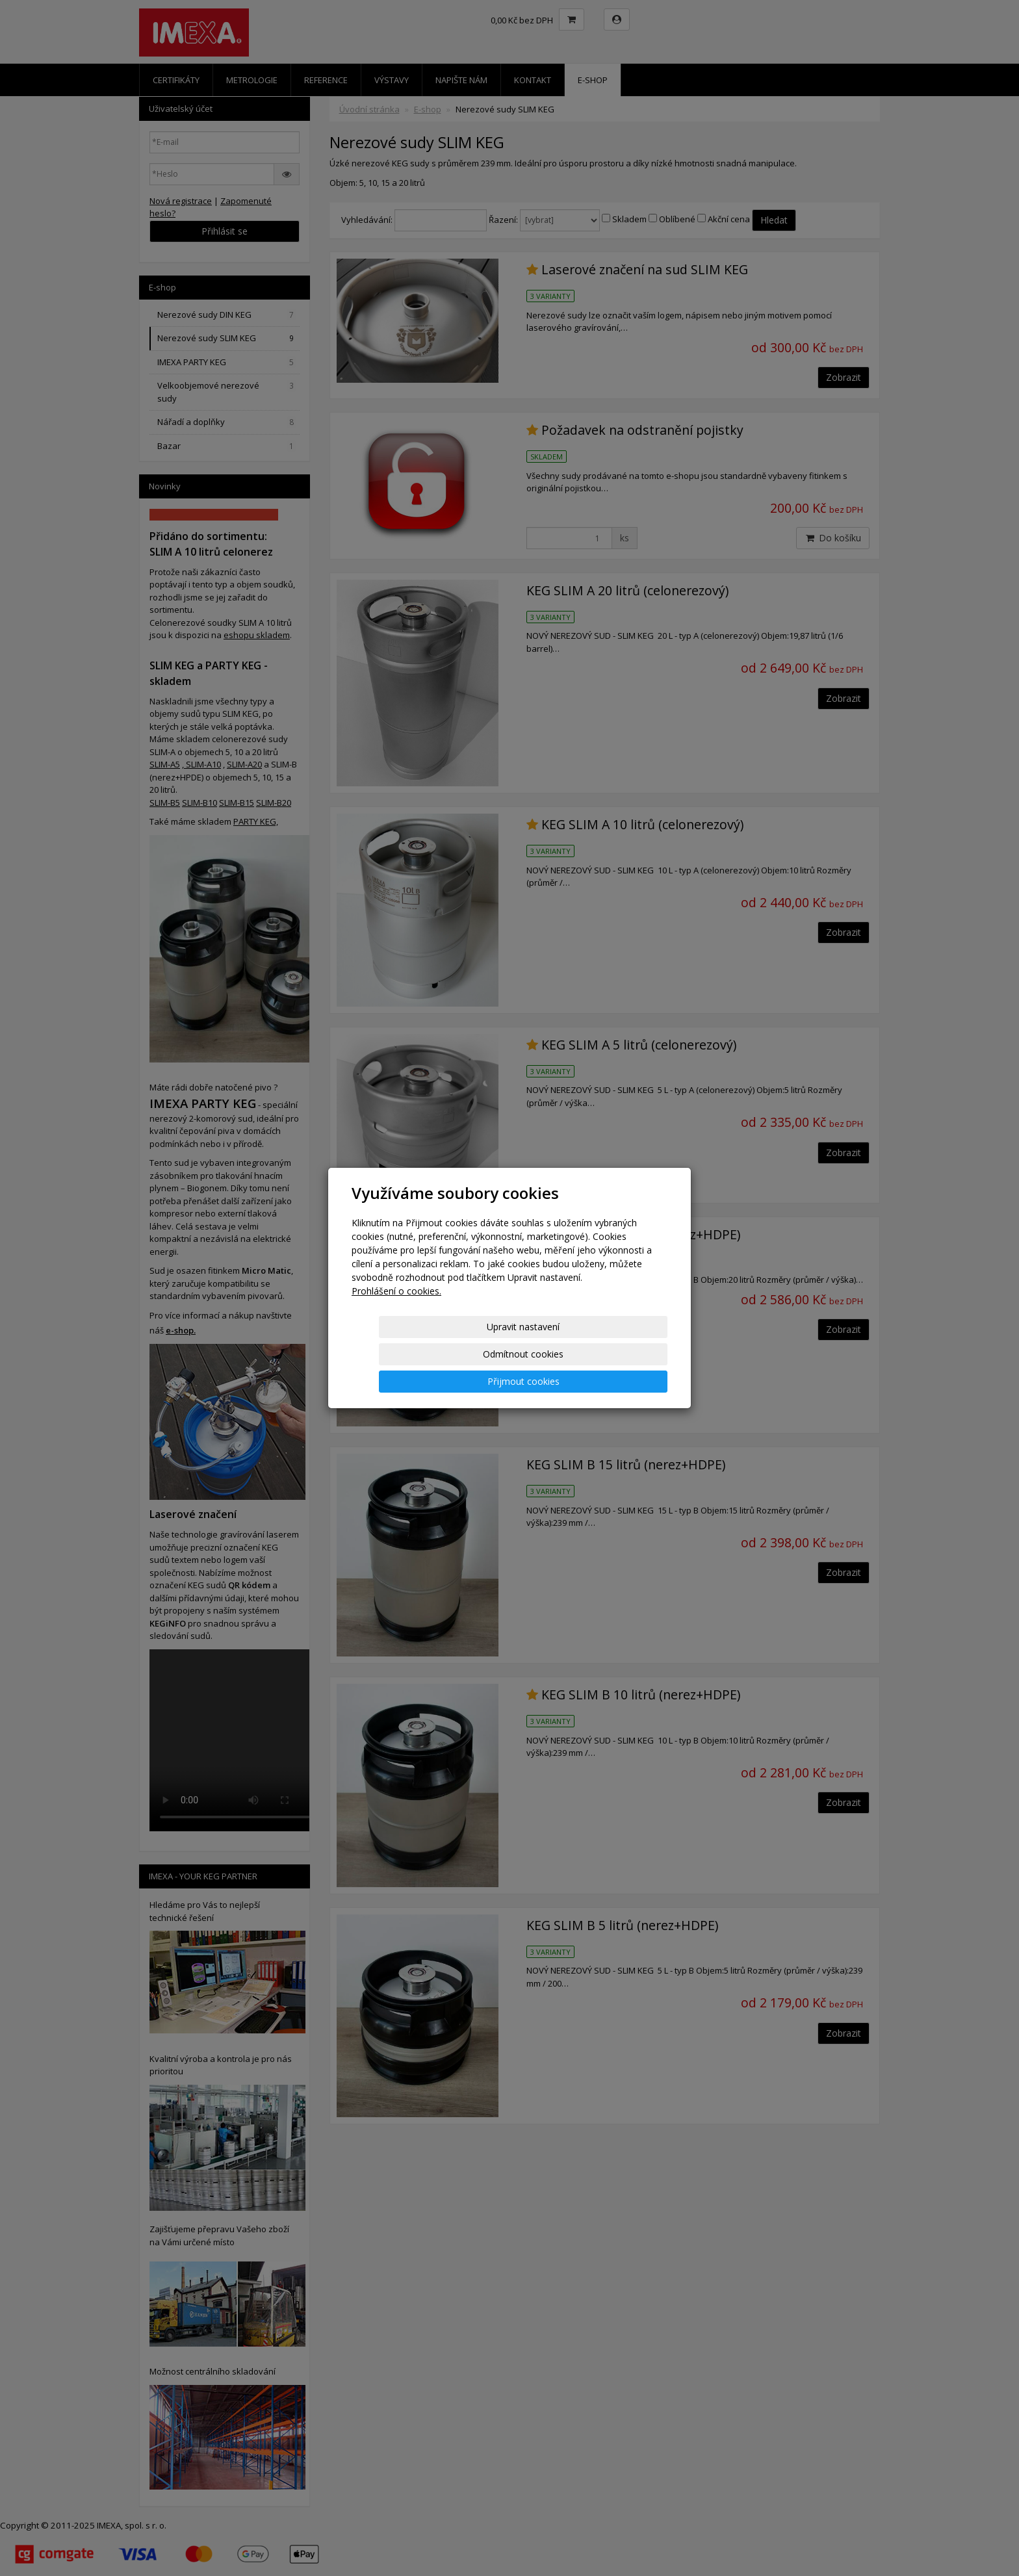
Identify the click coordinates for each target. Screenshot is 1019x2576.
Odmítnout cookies (511, 1354)
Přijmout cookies (618, 1354)
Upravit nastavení (404, 1354)
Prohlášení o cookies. (396, 1318)
